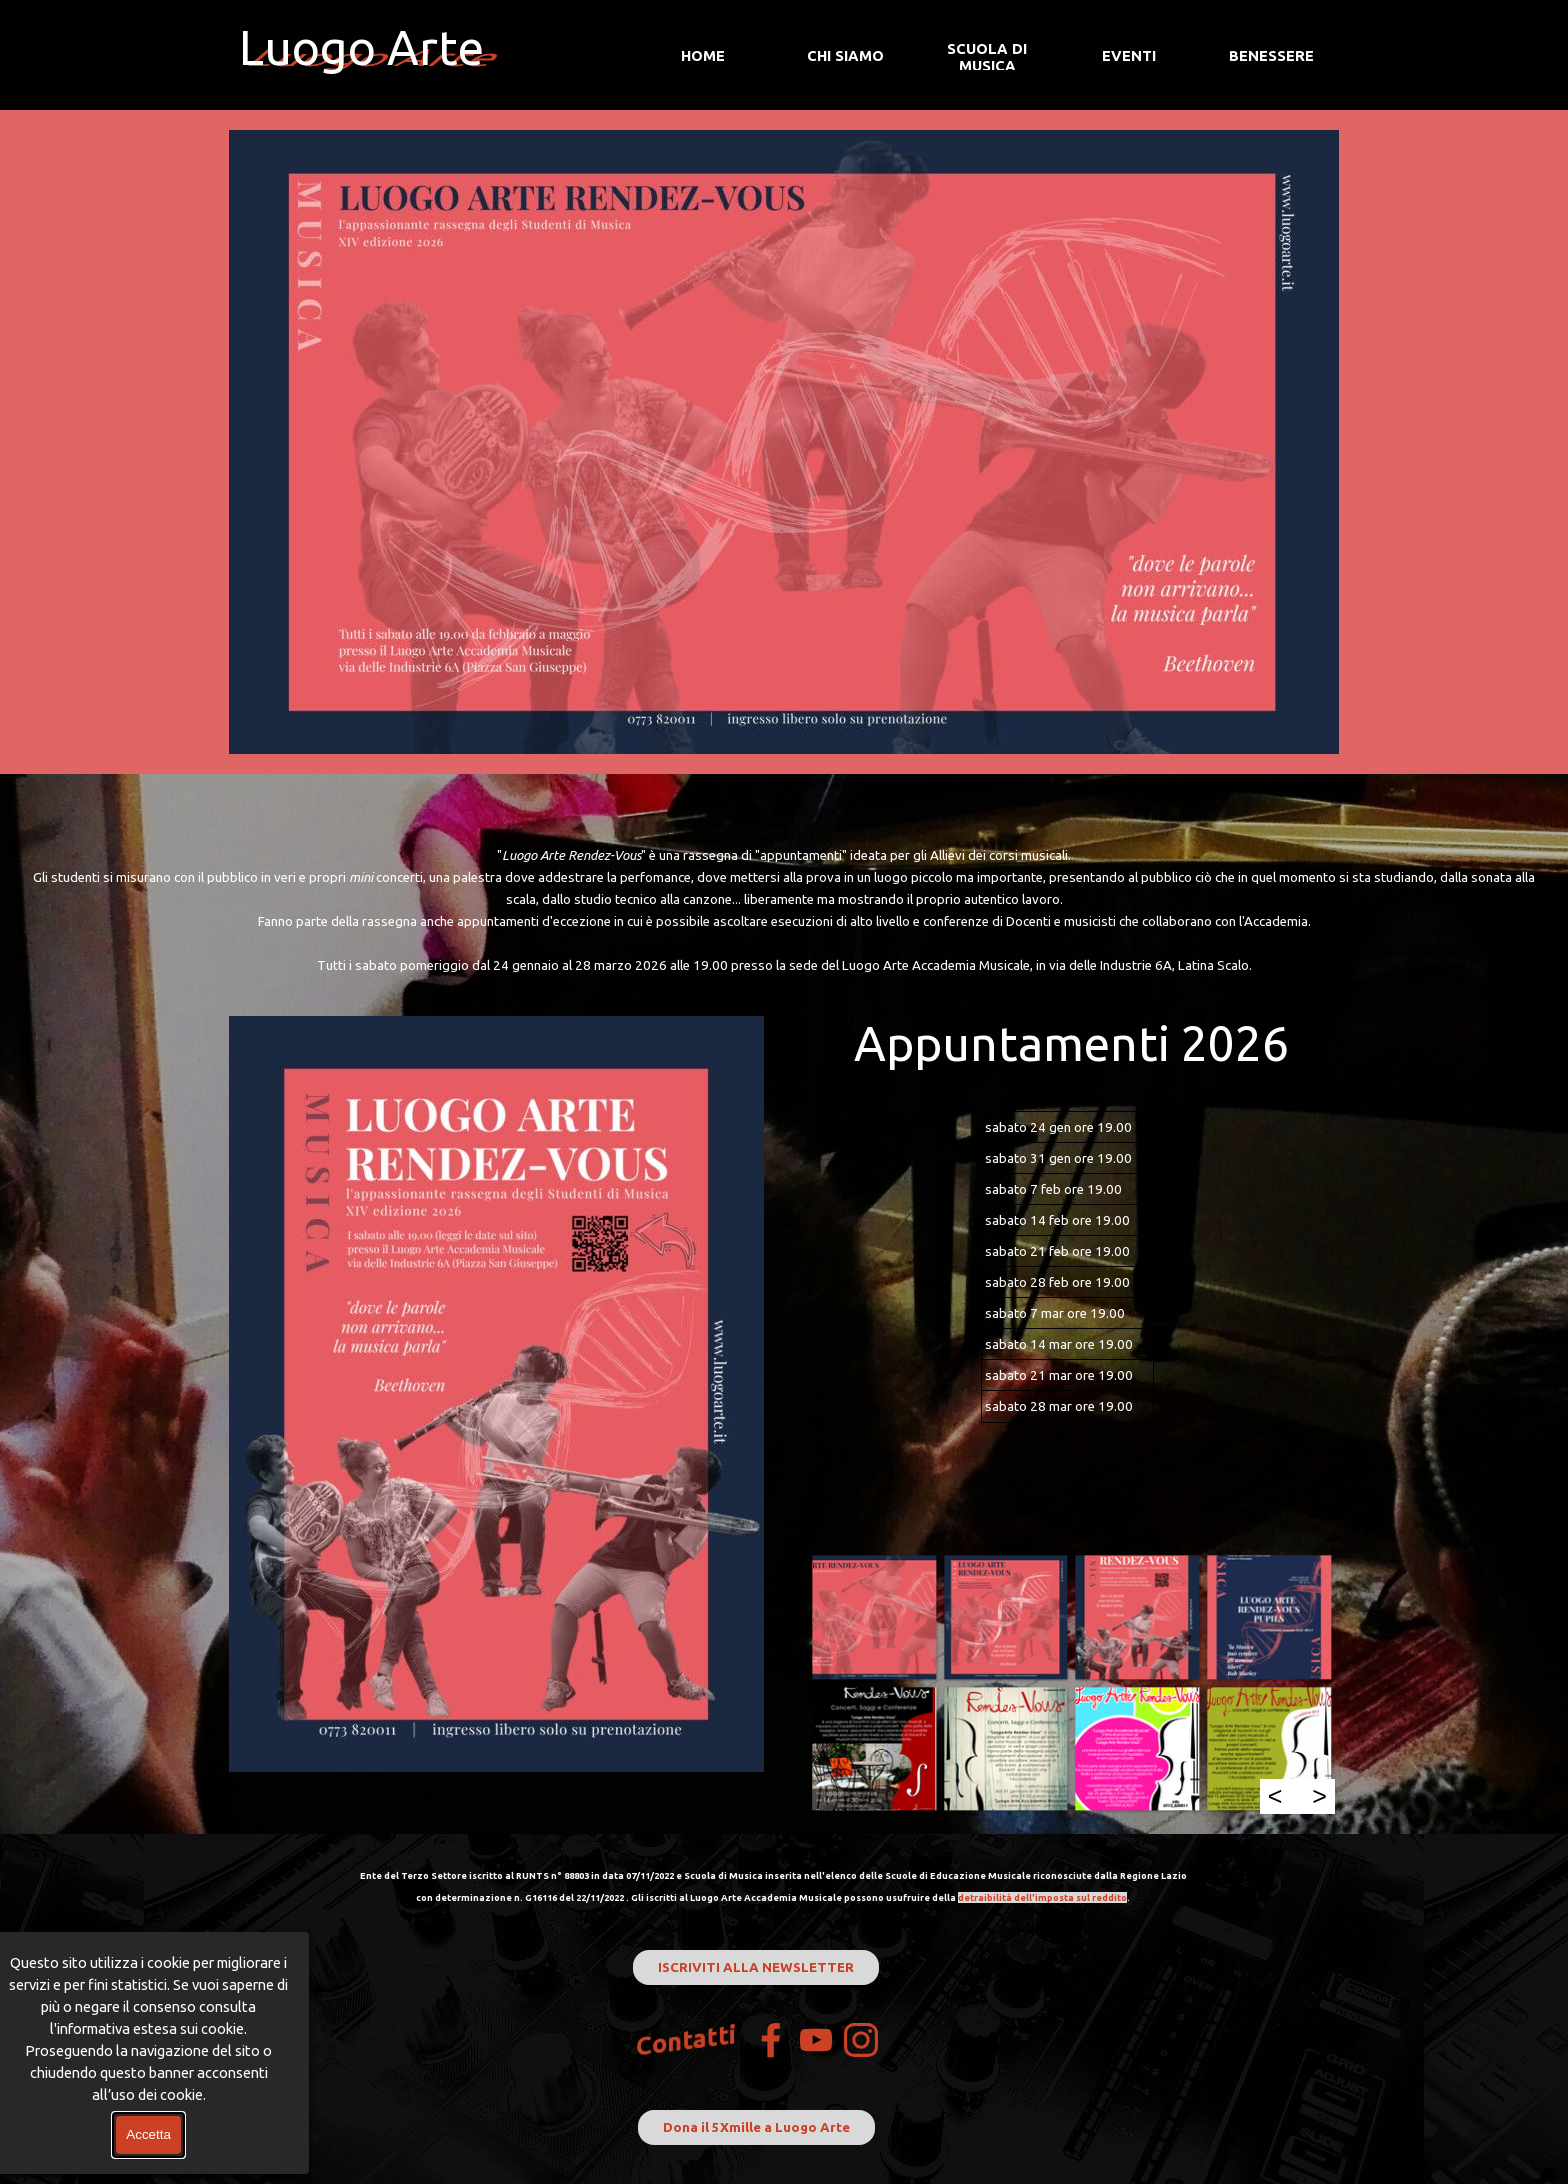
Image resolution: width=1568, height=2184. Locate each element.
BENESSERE (1271, 55)
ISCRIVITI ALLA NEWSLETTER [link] (756, 1967)
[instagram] (861, 2040)
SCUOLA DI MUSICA (987, 57)
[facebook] (771, 2040)
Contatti (686, 2040)
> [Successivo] (1319, 1796)
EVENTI (1129, 55)
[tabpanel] (784, 910)
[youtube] (816, 2040)
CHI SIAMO (845, 55)
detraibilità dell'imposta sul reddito (1042, 1897)
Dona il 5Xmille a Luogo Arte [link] (756, 2127)
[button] (874, 1617)
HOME (703, 55)
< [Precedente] (1275, 1796)
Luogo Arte (361, 47)
